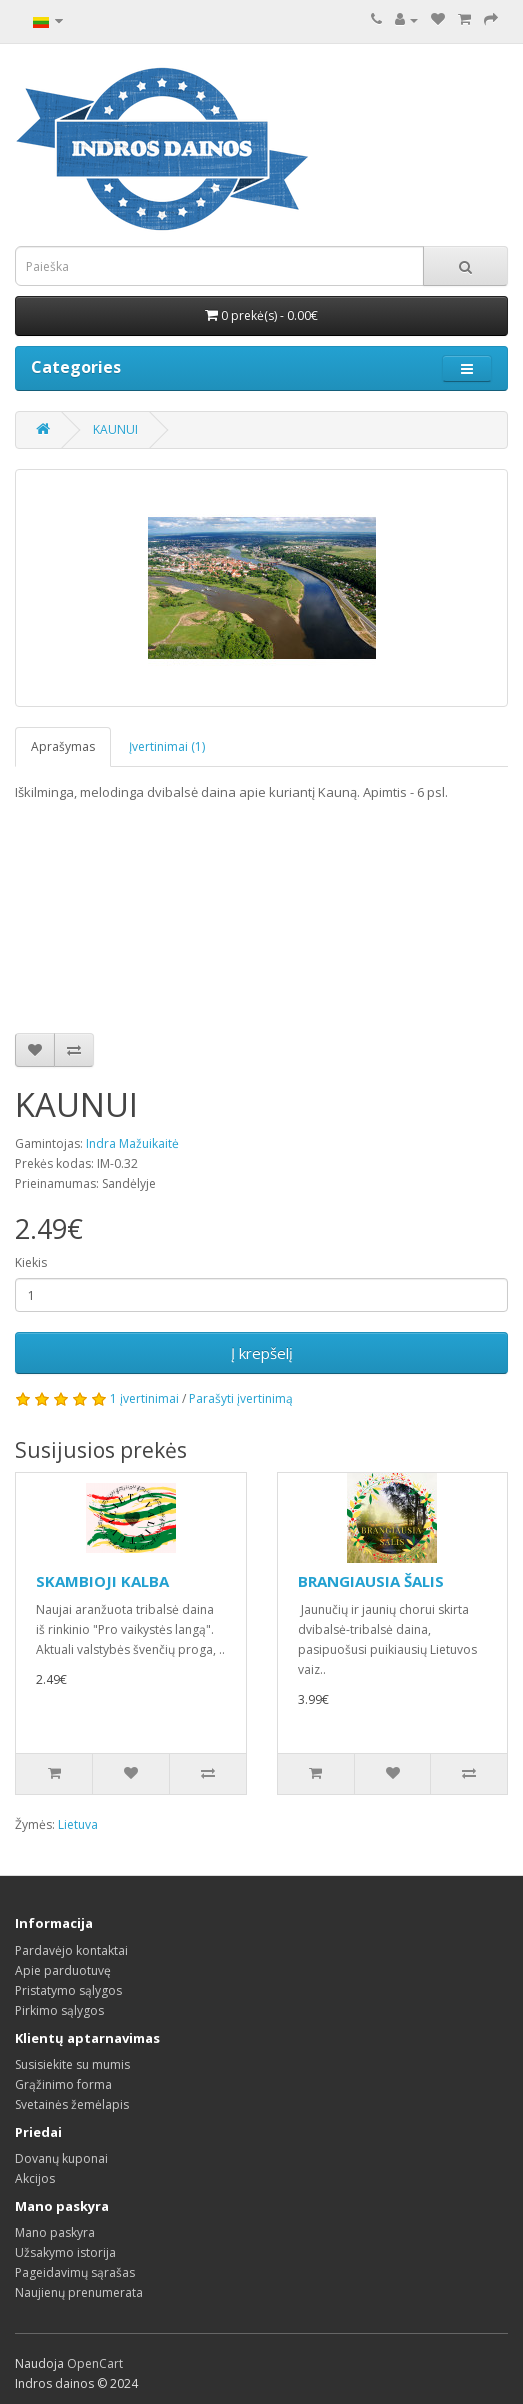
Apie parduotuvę (63, 1970)
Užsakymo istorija (65, 2252)
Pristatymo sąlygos (68, 1990)
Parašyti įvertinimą (241, 1398)
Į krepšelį (262, 1353)
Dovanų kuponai (61, 2158)
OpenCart (95, 2363)
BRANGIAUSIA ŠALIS (371, 1581)
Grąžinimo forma (63, 2084)
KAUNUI (115, 429)
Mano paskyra (55, 2232)
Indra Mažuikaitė (132, 1143)
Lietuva (78, 1824)
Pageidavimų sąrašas (75, 2272)
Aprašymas (63, 746)
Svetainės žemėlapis (72, 2104)
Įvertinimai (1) (167, 746)
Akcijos (35, 2178)
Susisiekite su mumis (72, 2064)
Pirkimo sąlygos (59, 2010)
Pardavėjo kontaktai (71, 1950)
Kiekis (31, 1262)
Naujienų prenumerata (79, 2292)
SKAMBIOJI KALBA (102, 1581)
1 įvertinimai (144, 1398)
